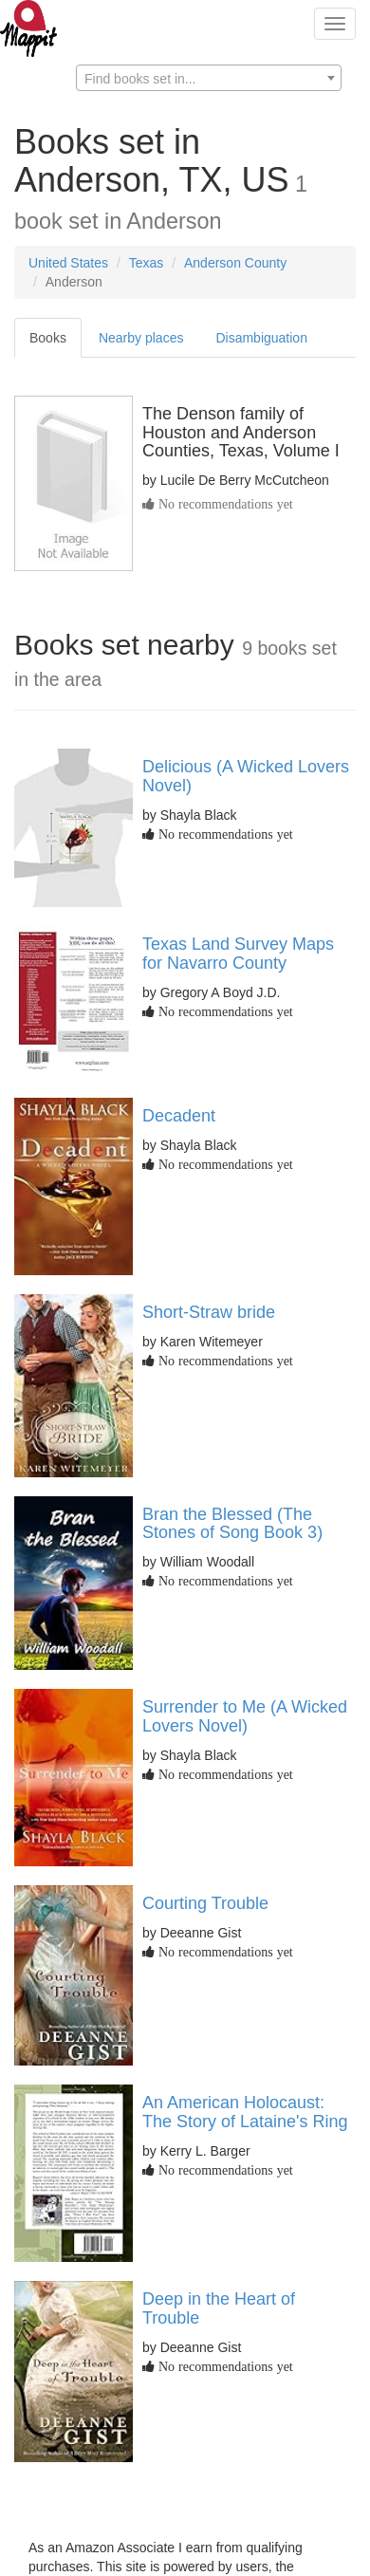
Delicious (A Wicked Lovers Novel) (245, 776)
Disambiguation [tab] (261, 337)
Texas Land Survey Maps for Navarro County (238, 954)
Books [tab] (47, 337)
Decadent (178, 1115)
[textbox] (209, 78)
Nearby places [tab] (141, 337)
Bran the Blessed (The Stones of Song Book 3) (232, 1524)
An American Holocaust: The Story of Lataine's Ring (245, 2112)
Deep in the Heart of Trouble (218, 2308)
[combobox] (209, 78)
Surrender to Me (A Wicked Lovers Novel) (244, 1716)
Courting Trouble (205, 1903)
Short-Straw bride (208, 1312)
